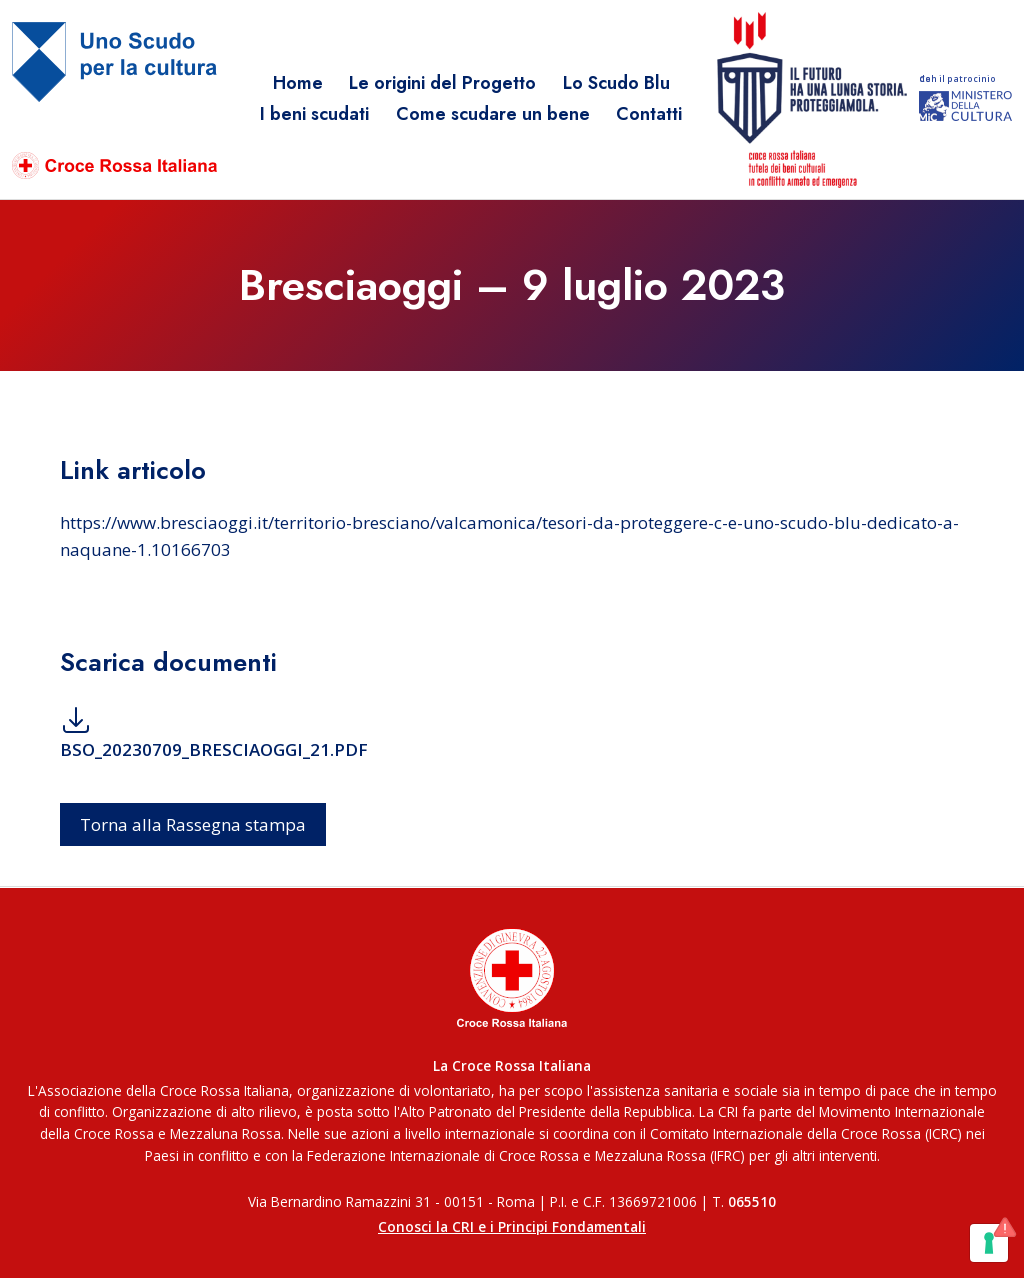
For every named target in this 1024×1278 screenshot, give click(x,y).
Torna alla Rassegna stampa (193, 824)
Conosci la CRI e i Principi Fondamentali (512, 1226)
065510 (752, 1201)
